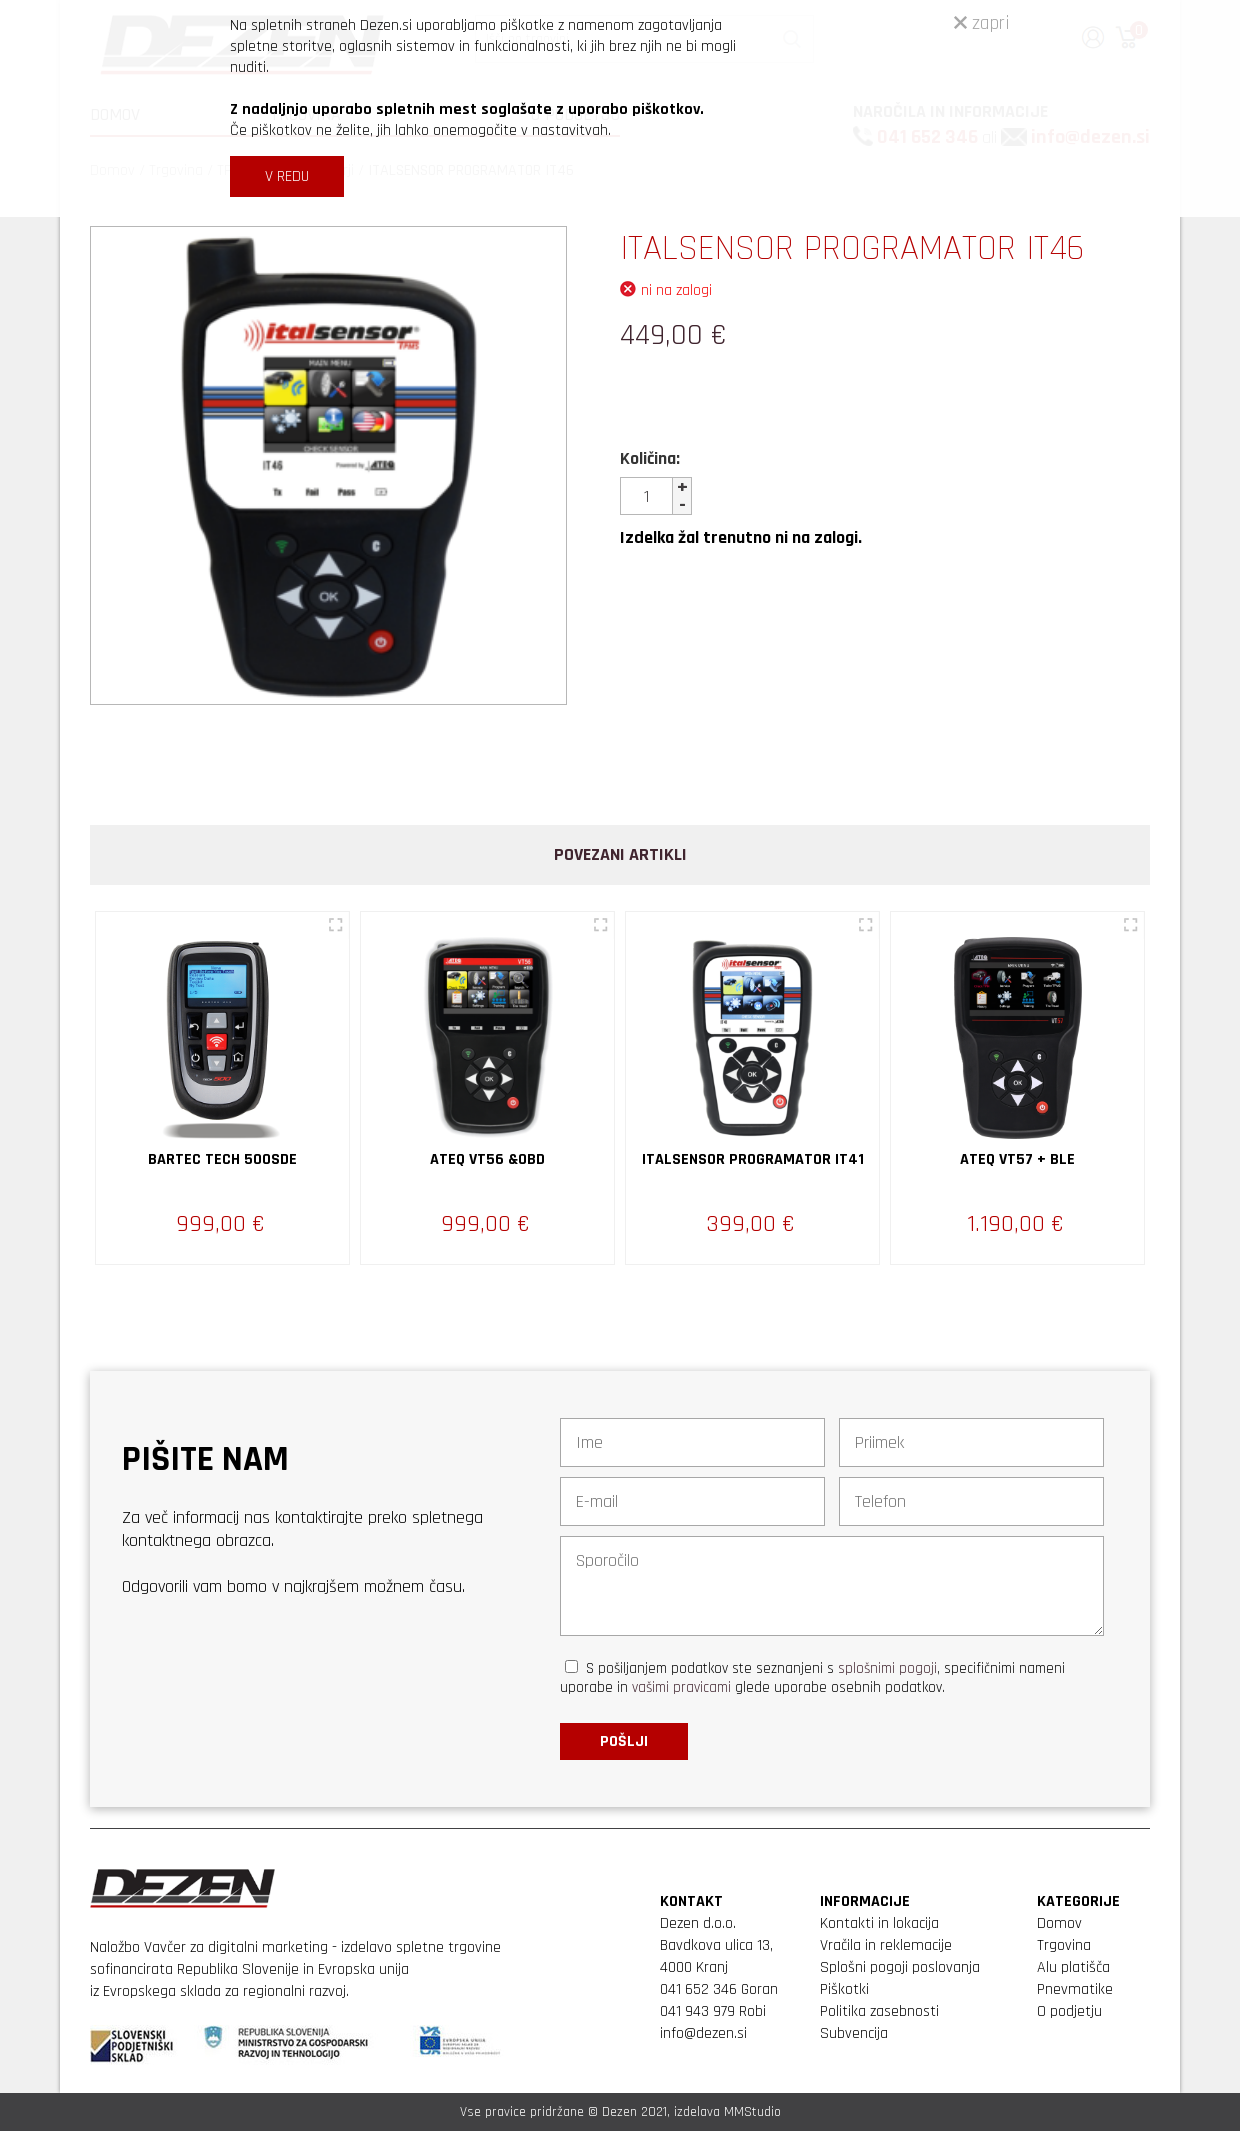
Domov (1059, 1923)
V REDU (287, 176)
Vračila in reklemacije (886, 1945)
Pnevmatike (1075, 1989)
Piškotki (844, 1989)
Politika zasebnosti (879, 2011)
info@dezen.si (703, 2033)
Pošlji (624, 1741)
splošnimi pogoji (887, 1668)
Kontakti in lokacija (879, 1923)
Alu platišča (1073, 1967)
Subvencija (854, 2033)
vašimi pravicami (681, 1687)
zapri (982, 23)
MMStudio (752, 2112)
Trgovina (1064, 1945)
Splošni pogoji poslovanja (900, 1967)
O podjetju (1069, 2011)
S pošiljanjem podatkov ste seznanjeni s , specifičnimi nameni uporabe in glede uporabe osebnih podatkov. (812, 1678)
